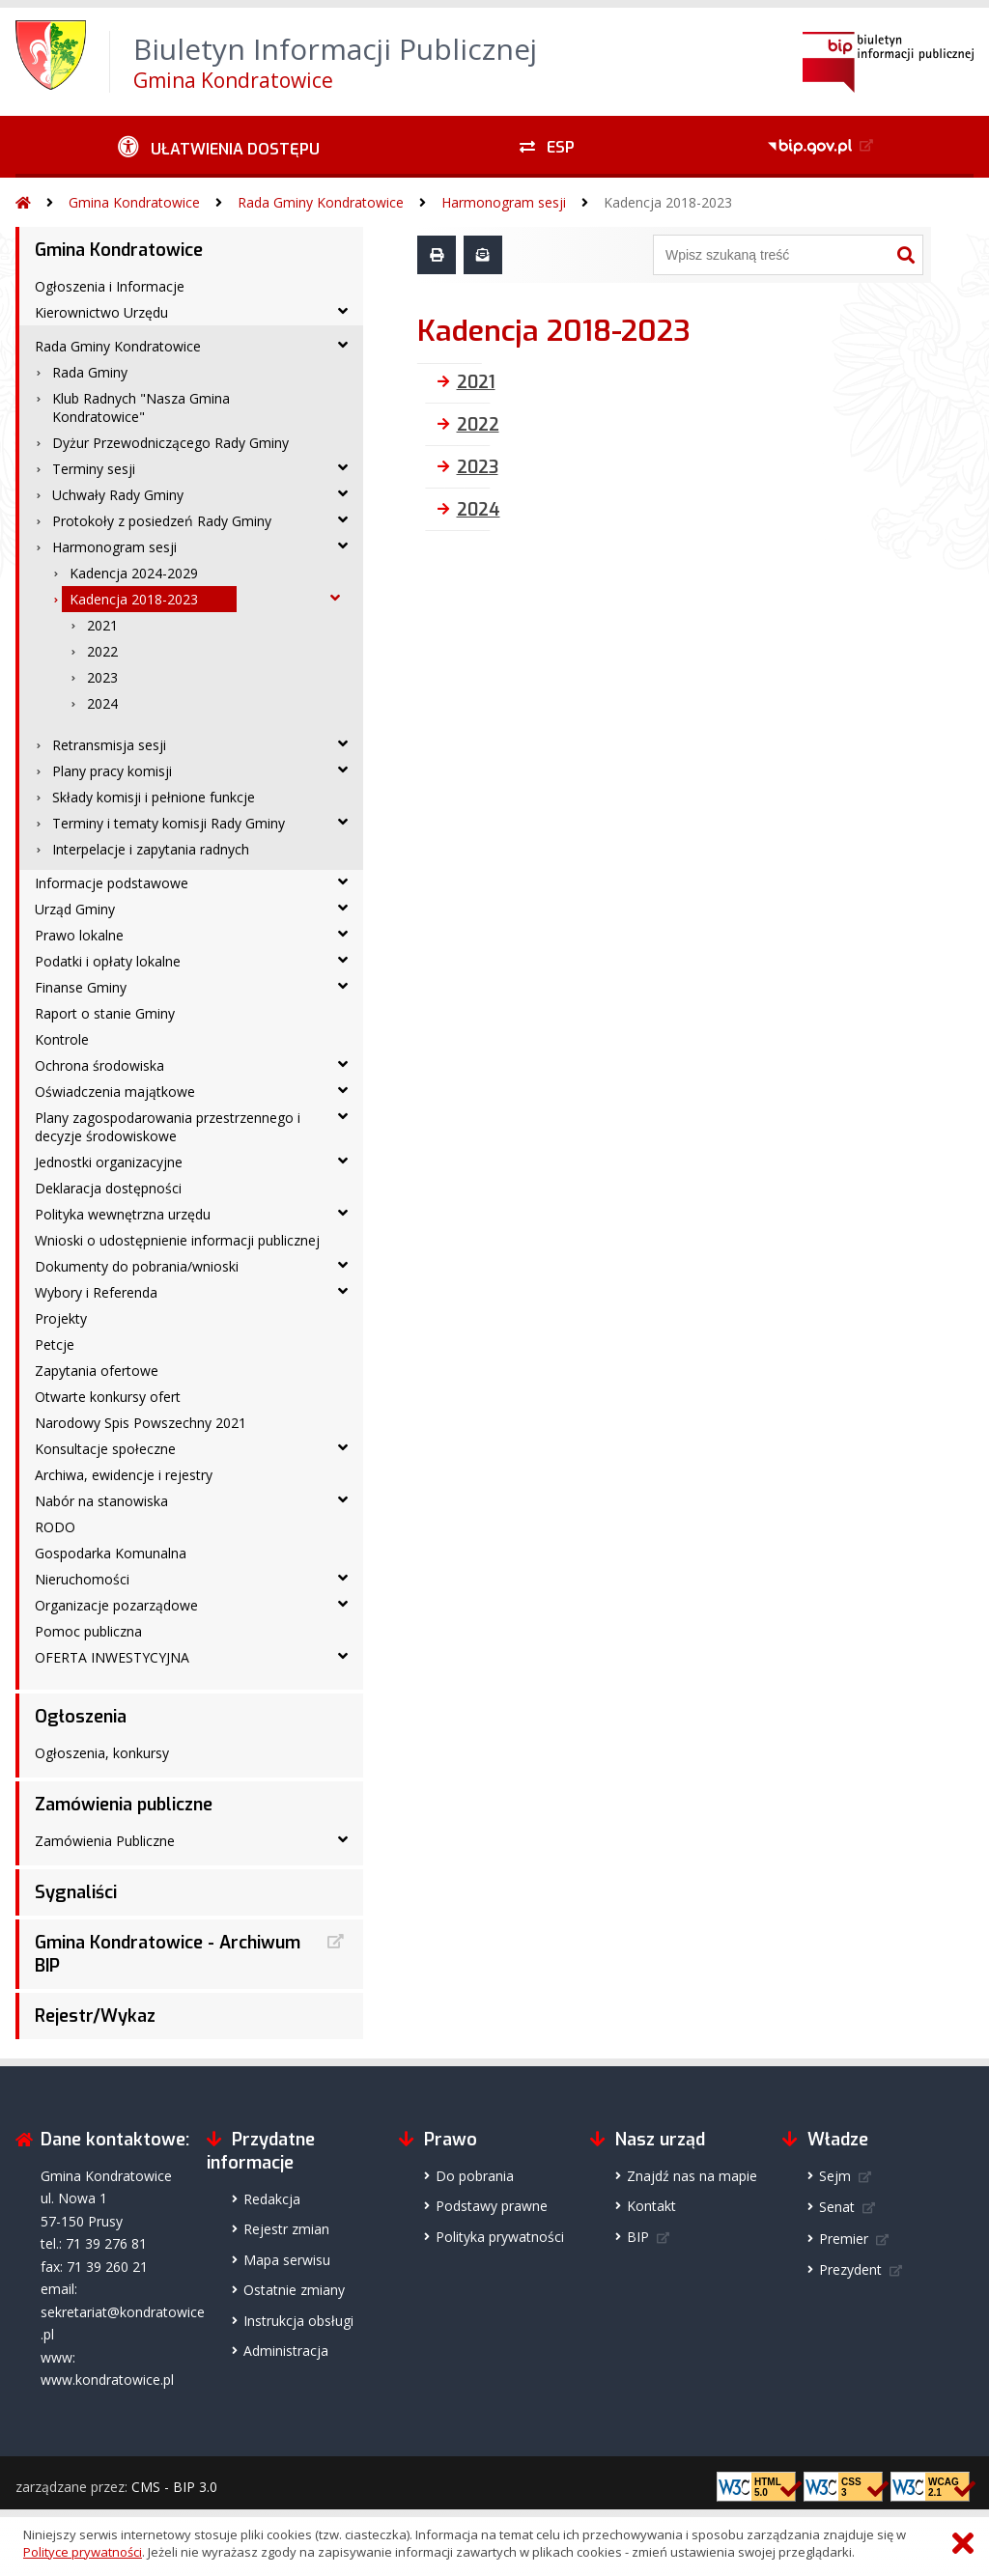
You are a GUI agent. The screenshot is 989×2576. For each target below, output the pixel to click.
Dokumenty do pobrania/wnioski (137, 1266)
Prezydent (850, 2269)
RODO (55, 1527)
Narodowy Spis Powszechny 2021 (140, 1423)
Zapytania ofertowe (96, 1370)
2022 (102, 651)
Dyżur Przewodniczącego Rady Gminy (170, 443)
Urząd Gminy (75, 909)
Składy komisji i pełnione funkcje (153, 797)
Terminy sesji (93, 469)
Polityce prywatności (82, 2552)
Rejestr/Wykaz (95, 2016)
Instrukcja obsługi (298, 2320)
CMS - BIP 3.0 (174, 2487)
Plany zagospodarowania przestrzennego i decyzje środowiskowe (167, 1126)
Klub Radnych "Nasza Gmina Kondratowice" (141, 407)
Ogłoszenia (81, 1716)
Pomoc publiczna (88, 1631)
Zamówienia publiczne (123, 1804)
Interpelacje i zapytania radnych (150, 849)
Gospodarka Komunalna (110, 1553)
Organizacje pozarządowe (116, 1605)
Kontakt (651, 2206)
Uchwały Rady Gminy (118, 495)
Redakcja (271, 2199)
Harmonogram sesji (503, 202)
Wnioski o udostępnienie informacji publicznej (177, 1240)
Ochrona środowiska (99, 1065)
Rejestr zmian (286, 2229)
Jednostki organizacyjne (109, 1162)
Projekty (61, 1318)
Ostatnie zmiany (294, 2290)
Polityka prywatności (500, 2236)
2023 (102, 677)
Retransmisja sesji (109, 745)
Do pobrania (475, 2176)
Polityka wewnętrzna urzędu (123, 1214)
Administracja (285, 2350)
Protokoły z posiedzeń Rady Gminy (161, 521)
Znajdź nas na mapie (692, 2176)
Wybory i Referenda (96, 1292)
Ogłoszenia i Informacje (109, 286)
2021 (102, 625)
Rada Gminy (89, 372)
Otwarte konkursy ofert (108, 1396)
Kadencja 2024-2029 (134, 573)
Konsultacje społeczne (105, 1449)
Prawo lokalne (79, 935)
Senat (837, 2207)
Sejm (835, 2176)
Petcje (54, 1344)
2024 (102, 703)
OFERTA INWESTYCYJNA (112, 1657)
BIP (638, 2236)
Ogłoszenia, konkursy (102, 1753)
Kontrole (62, 1039)
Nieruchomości (82, 1579)
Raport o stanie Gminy (105, 1013)
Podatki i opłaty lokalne (108, 961)
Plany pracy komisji (112, 771)
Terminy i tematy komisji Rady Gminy (168, 823)
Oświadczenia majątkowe (115, 1091)
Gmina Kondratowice (134, 202)
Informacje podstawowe (111, 883)
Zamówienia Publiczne (105, 1841)
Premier (843, 2238)
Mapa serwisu (286, 2260)
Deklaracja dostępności (108, 1188)
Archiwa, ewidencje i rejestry (123, 1475)
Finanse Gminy (81, 987)
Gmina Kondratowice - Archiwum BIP (167, 1954)
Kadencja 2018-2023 (668, 202)
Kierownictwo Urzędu (101, 312)
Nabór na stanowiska (101, 1501)
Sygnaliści (76, 1892)
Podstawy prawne (492, 2206)
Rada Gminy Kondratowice (321, 202)
